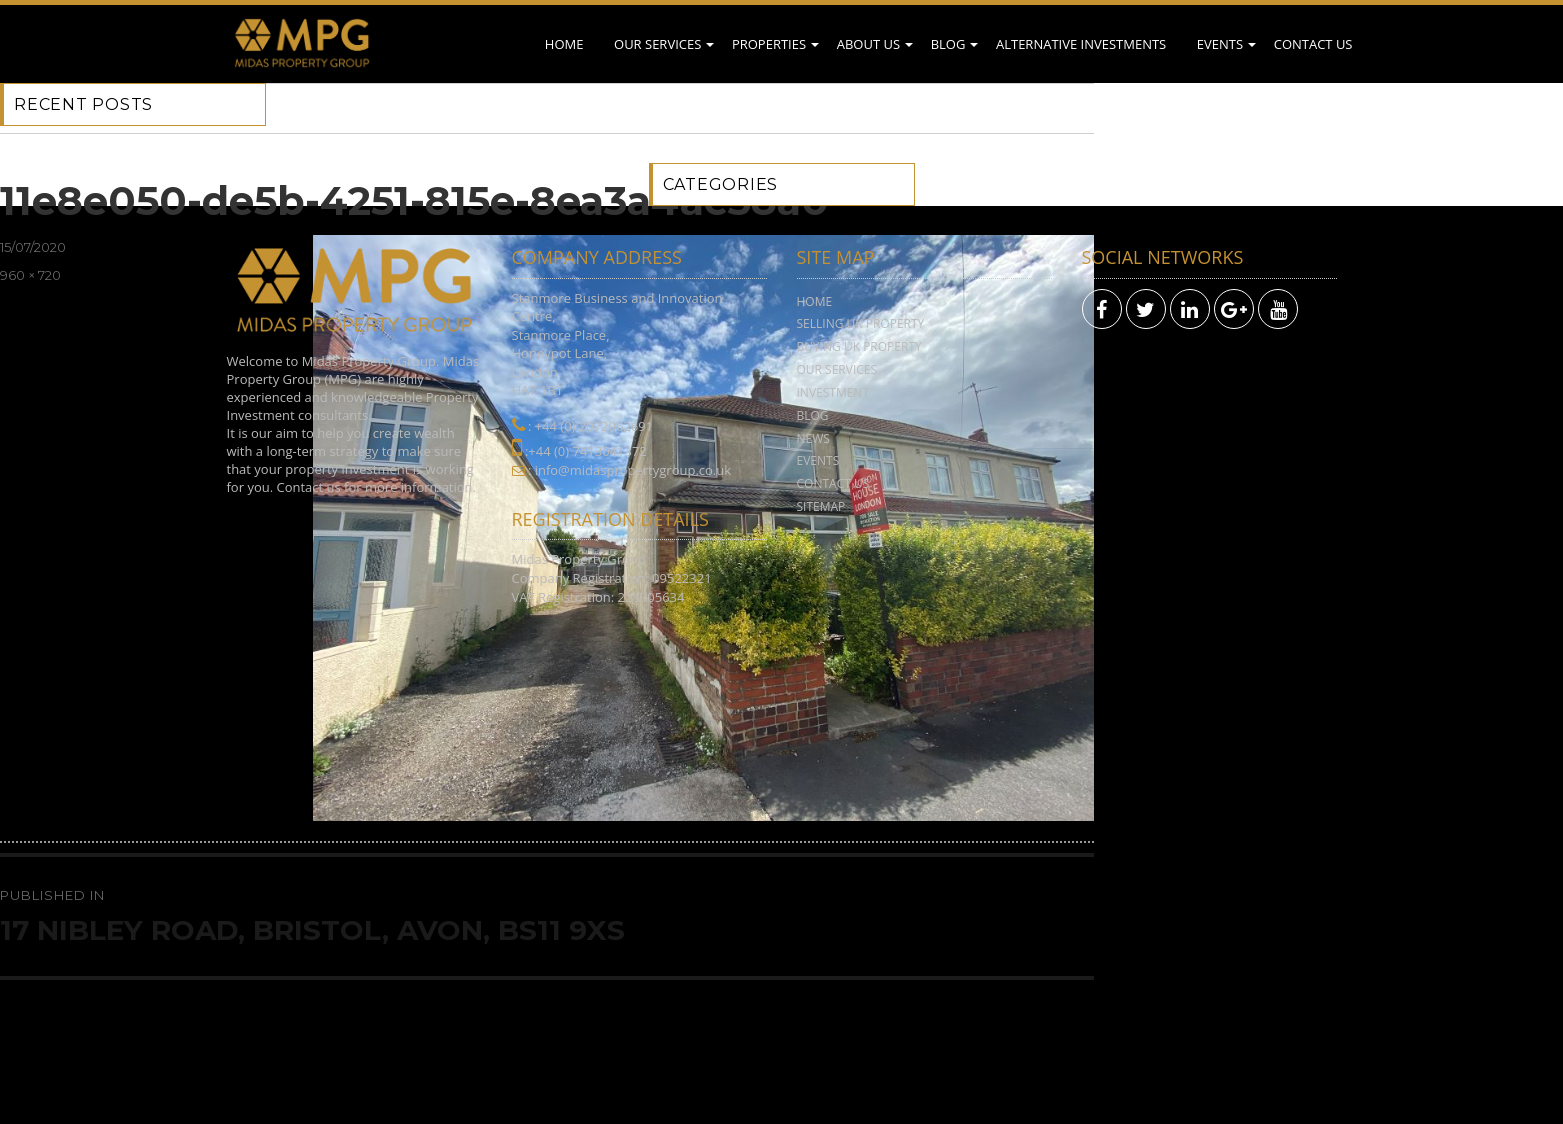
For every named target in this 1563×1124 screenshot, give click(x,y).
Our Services (657, 44)
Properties (769, 44)
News (813, 438)
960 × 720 (30, 275)
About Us (868, 44)
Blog (948, 44)
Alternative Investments (1081, 44)
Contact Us (1313, 44)
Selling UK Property (861, 323)
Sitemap (821, 506)
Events (1220, 44)
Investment (833, 392)
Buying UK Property (859, 346)
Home (564, 44)
